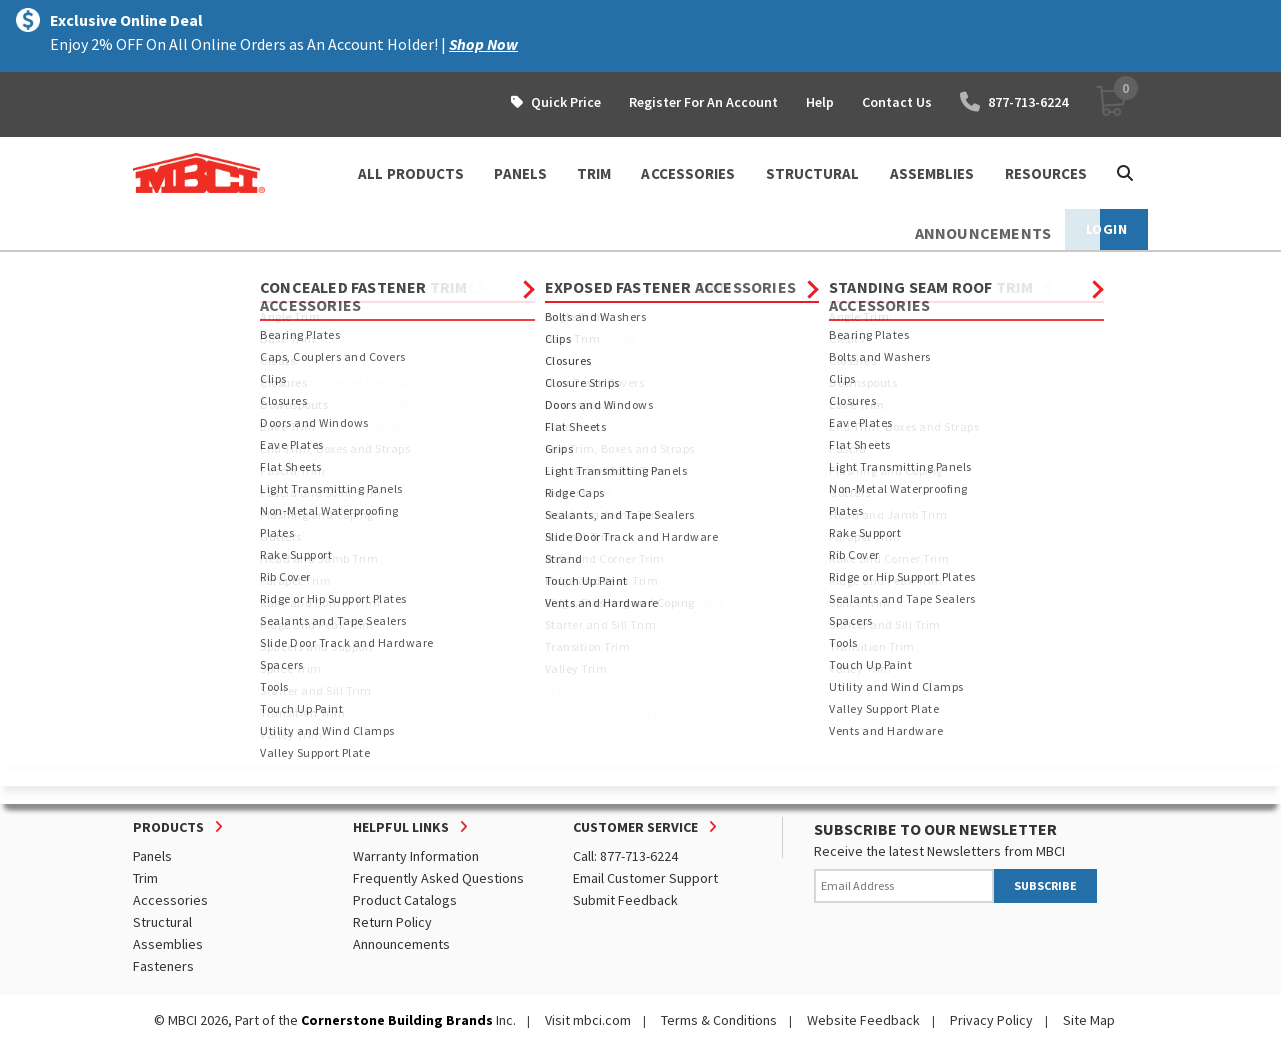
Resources (1046, 173)
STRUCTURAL (813, 173)
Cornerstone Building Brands (397, 1020)
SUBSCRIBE (1045, 885)
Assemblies (168, 944)
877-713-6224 (1014, 102)
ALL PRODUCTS (411, 173)
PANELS (520, 173)
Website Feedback (863, 1020)
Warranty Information (416, 856)
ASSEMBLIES (932, 173)
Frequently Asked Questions (438, 878)
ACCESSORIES (688, 173)
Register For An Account (703, 102)
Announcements (401, 944)
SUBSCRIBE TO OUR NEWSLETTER (935, 829)
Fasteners (163, 966)
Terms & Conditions (719, 1020)
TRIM (594, 173)
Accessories (170, 900)
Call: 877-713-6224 (625, 856)
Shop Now (483, 44)
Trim (145, 878)
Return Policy (392, 922)
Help (820, 102)
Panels (152, 856)
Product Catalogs (405, 900)
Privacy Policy (991, 1020)
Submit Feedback (625, 900)
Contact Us (897, 102)
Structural (162, 922)
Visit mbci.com (588, 1020)
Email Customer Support (645, 878)
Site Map (1089, 1020)
